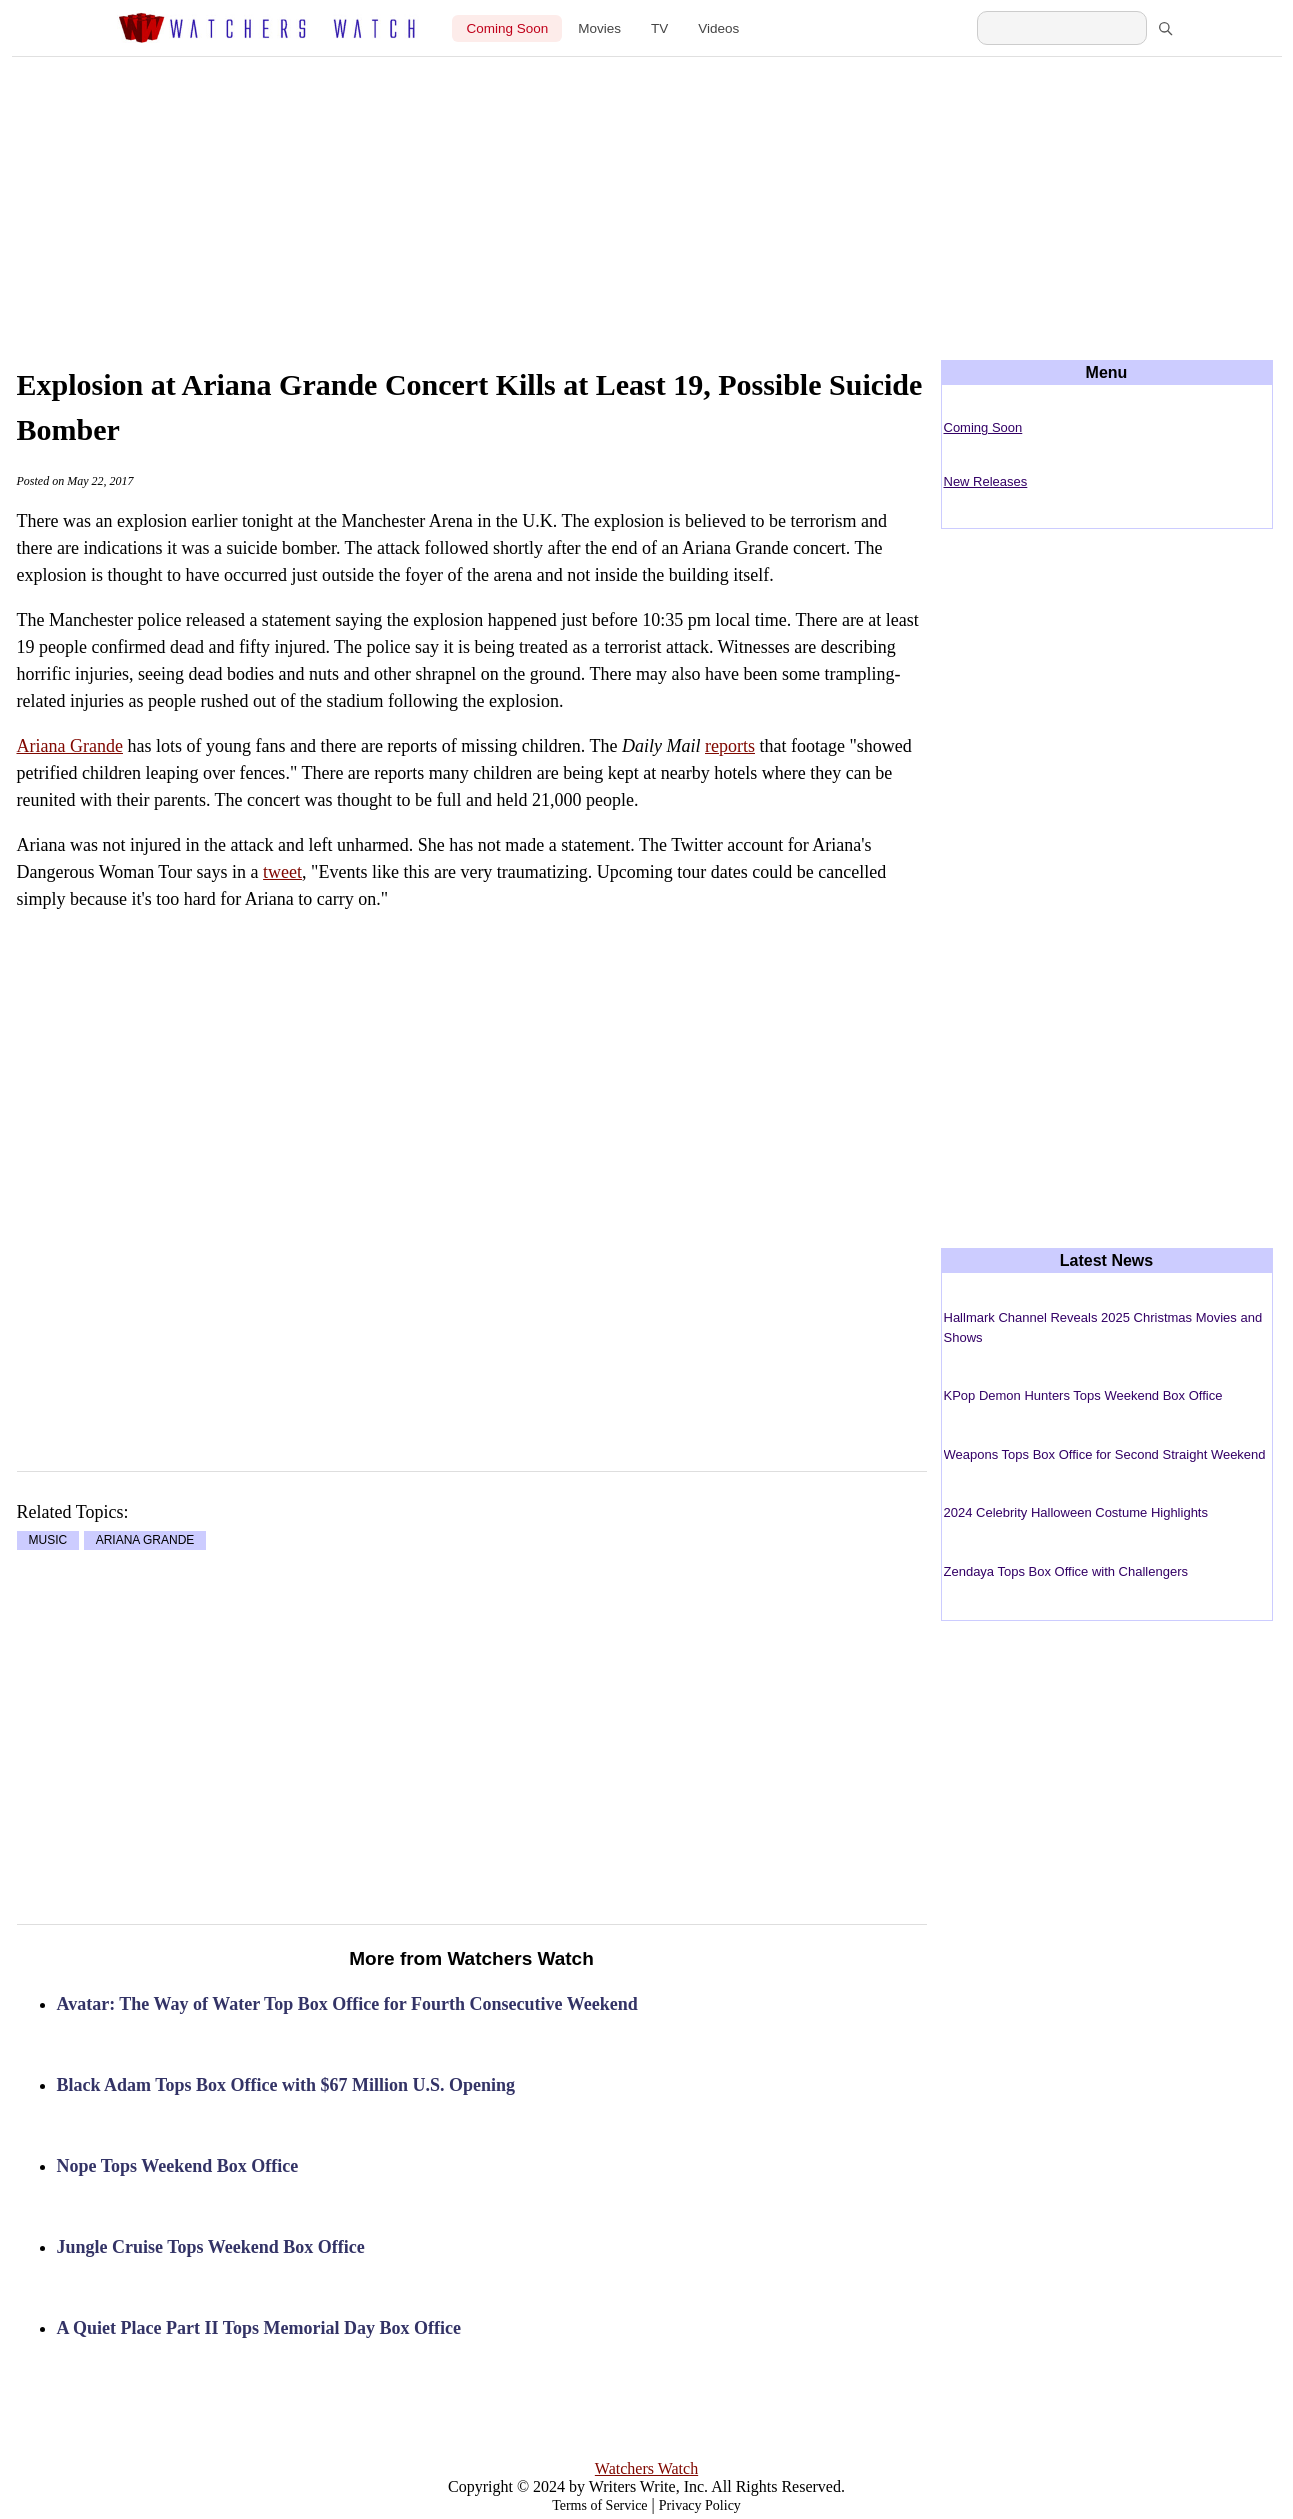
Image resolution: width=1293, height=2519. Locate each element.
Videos (718, 28)
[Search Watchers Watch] (1062, 28)
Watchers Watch (646, 2468)
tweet (282, 872)
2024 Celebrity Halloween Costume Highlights (1076, 1512)
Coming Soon (507, 28)
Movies (599, 28)
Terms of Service (599, 2505)
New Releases (986, 481)
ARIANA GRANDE (145, 1541)
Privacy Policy (700, 2505)
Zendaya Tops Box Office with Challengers (1066, 1571)
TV (659, 28)
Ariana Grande (70, 746)
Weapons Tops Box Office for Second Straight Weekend (1105, 1454)
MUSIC (48, 1541)
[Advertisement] (647, 192)
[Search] (1165, 28)
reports (730, 746)
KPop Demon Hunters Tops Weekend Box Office (1083, 1395)
